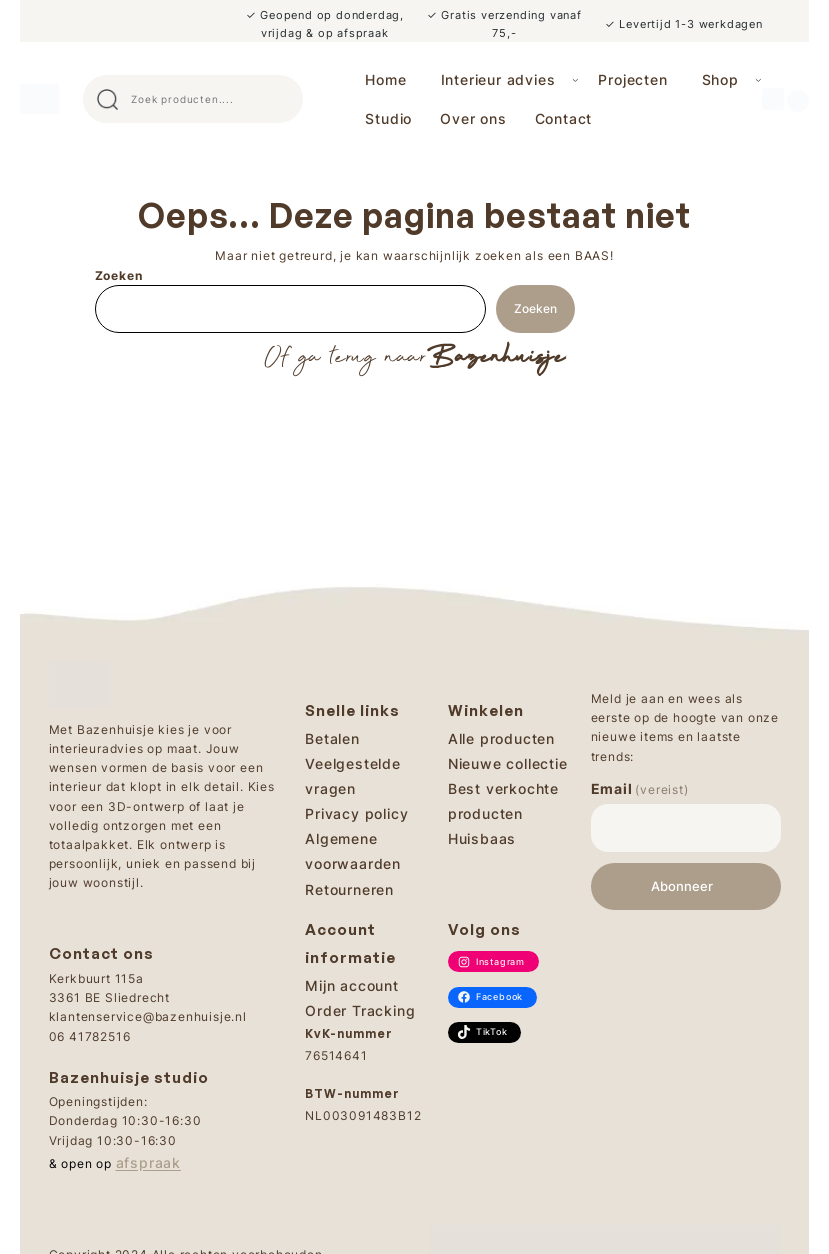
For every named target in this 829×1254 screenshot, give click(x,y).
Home (385, 79)
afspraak (148, 1162)
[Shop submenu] (758, 79)
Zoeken (119, 275)
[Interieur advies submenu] (575, 79)
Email (640, 788)
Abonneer (682, 886)
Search (279, 99)
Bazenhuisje (496, 358)
